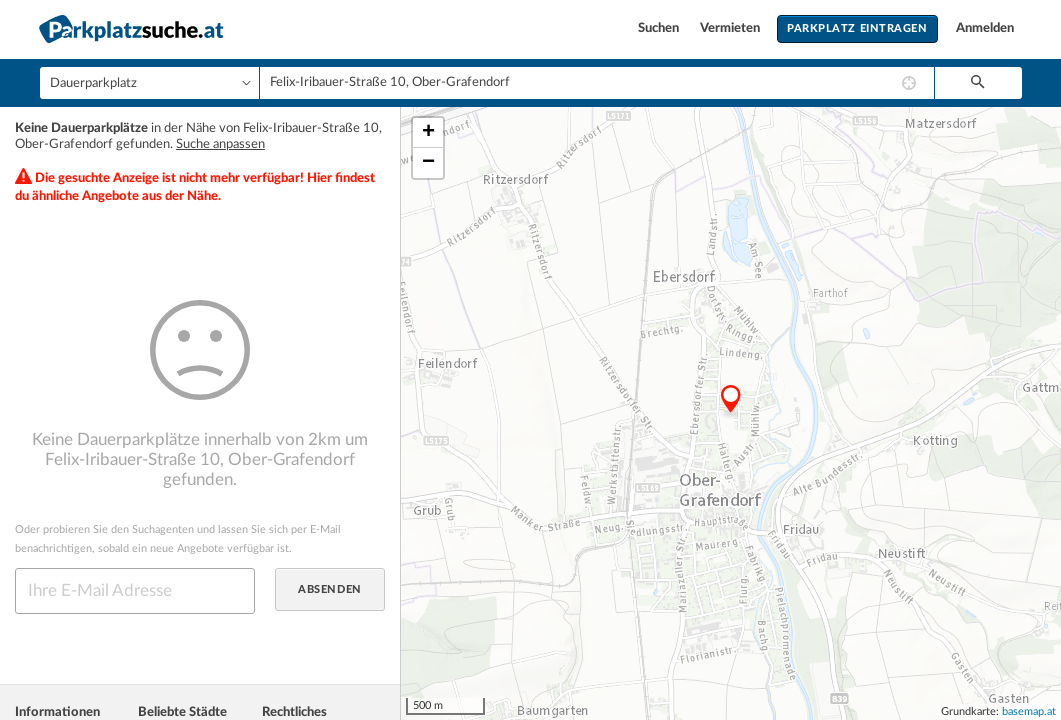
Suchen (660, 28)
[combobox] (597, 83)
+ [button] (428, 133)
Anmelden (985, 28)
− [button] (428, 163)
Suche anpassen (220, 144)
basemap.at (1029, 711)
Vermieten (731, 28)
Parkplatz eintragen (857, 28)
